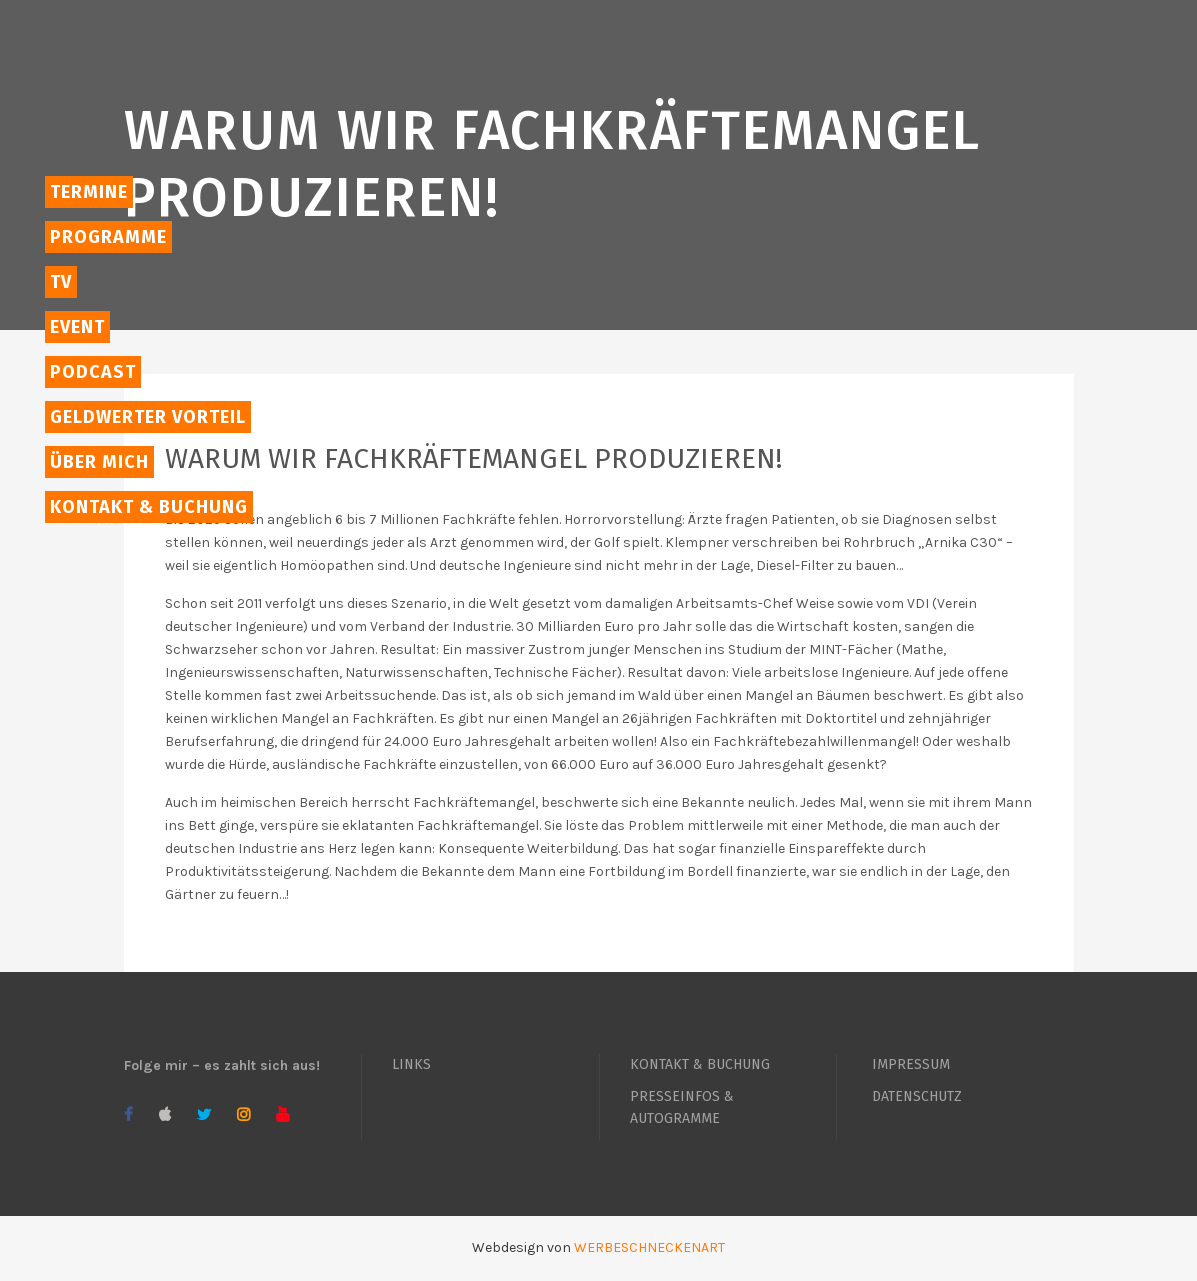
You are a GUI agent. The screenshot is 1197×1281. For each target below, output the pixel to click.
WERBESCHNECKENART (649, 1247)
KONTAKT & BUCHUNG (700, 1064)
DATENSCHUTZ (917, 1096)
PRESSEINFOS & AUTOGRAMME (682, 1107)
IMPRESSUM (911, 1064)
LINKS (411, 1064)
